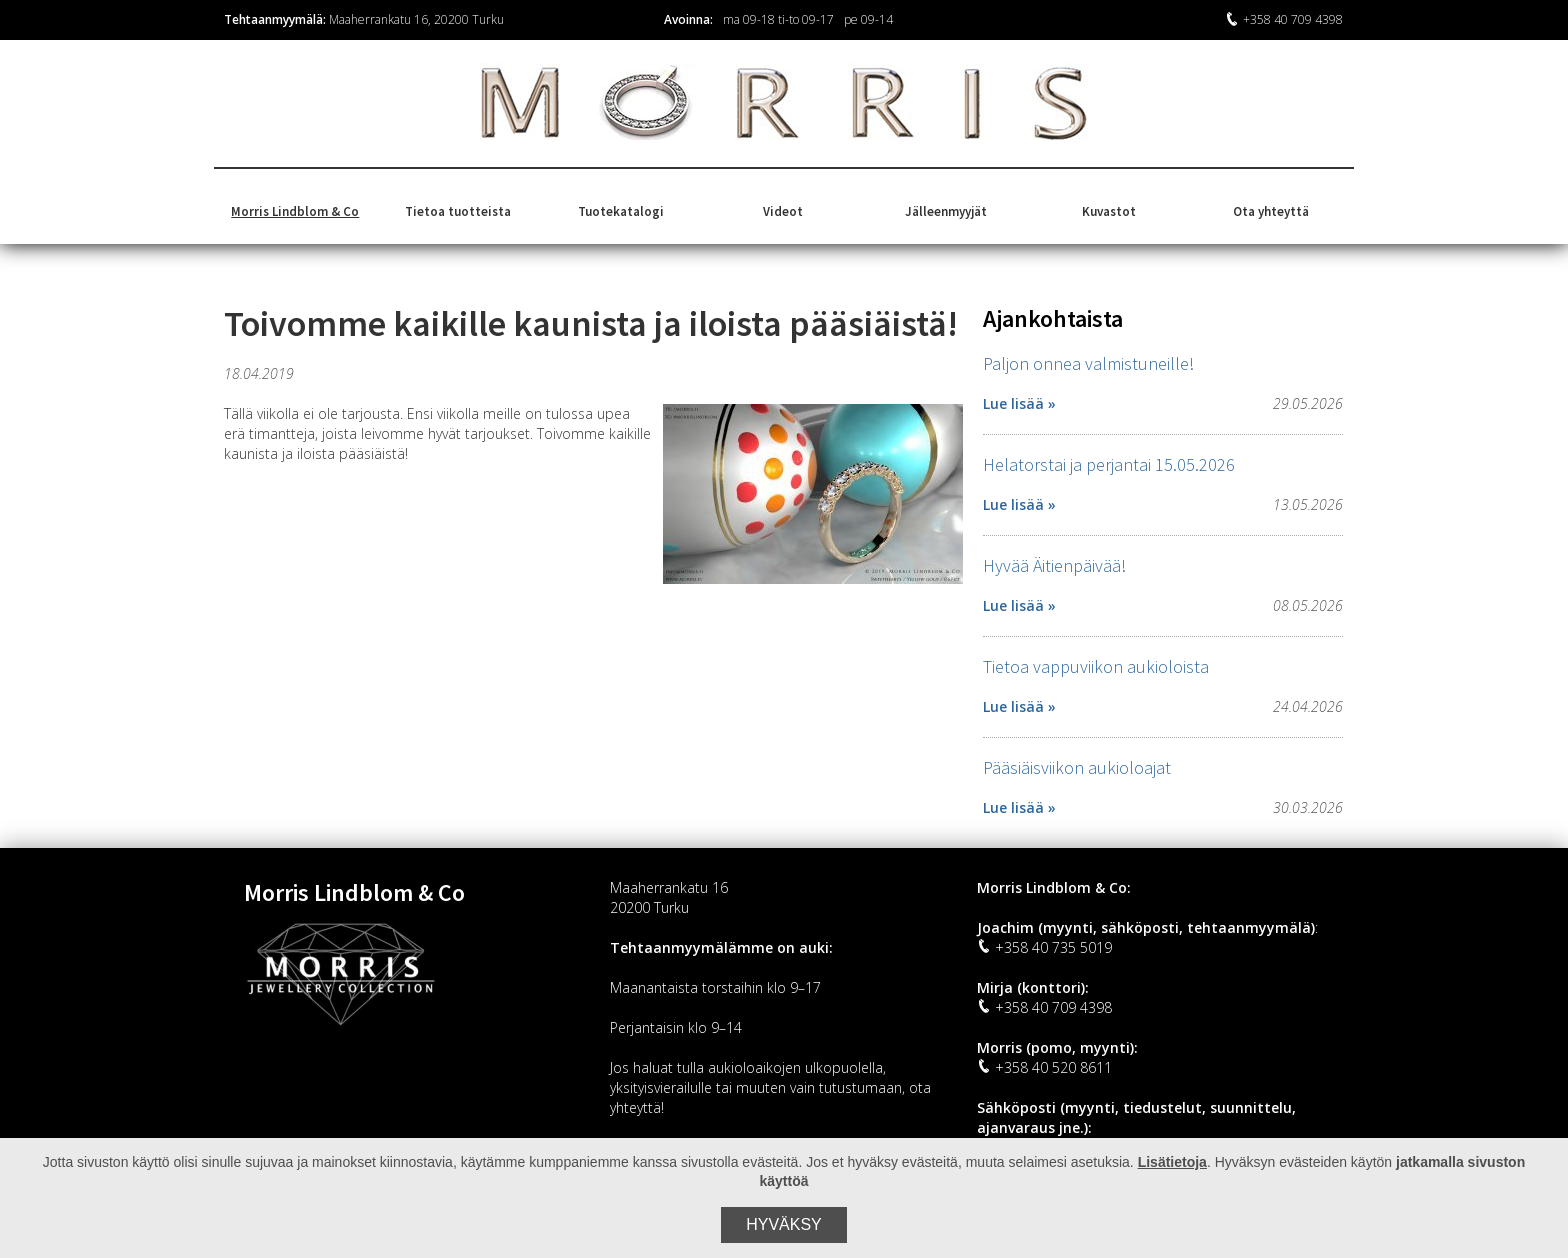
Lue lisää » (1019, 403)
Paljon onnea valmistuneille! (1088, 363)
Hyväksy (784, 1224)
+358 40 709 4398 (1284, 19)
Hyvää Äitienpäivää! (1054, 565)
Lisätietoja (1172, 1162)
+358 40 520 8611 (1044, 1067)
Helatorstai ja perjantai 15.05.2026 (1109, 464)
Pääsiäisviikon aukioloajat (1077, 767)
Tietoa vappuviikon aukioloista (1096, 666)
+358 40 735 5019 (1044, 947)
